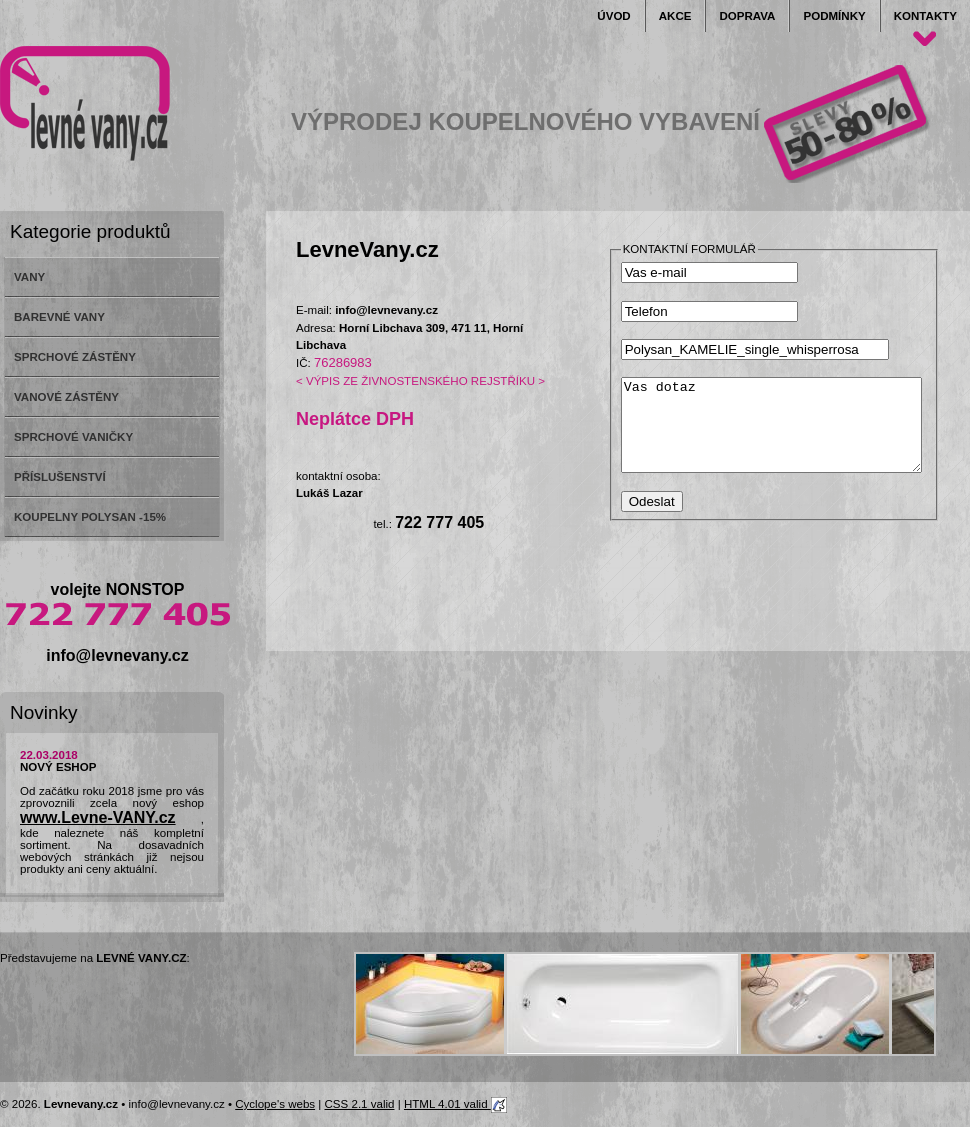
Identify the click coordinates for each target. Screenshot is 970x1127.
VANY (29, 277)
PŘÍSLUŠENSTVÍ (60, 477)
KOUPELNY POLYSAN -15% (90, 517)
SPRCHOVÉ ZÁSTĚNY (75, 357)
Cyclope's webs (275, 1104)
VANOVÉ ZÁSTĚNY (66, 397)
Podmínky (834, 16)
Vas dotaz (789, 434)
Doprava (747, 16)
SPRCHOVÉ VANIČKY (73, 437)
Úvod (613, 16)
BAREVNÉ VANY (59, 317)
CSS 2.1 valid (360, 1104)
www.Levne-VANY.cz (98, 817)
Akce (675, 16)
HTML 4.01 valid (455, 1104)
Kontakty (925, 16)
